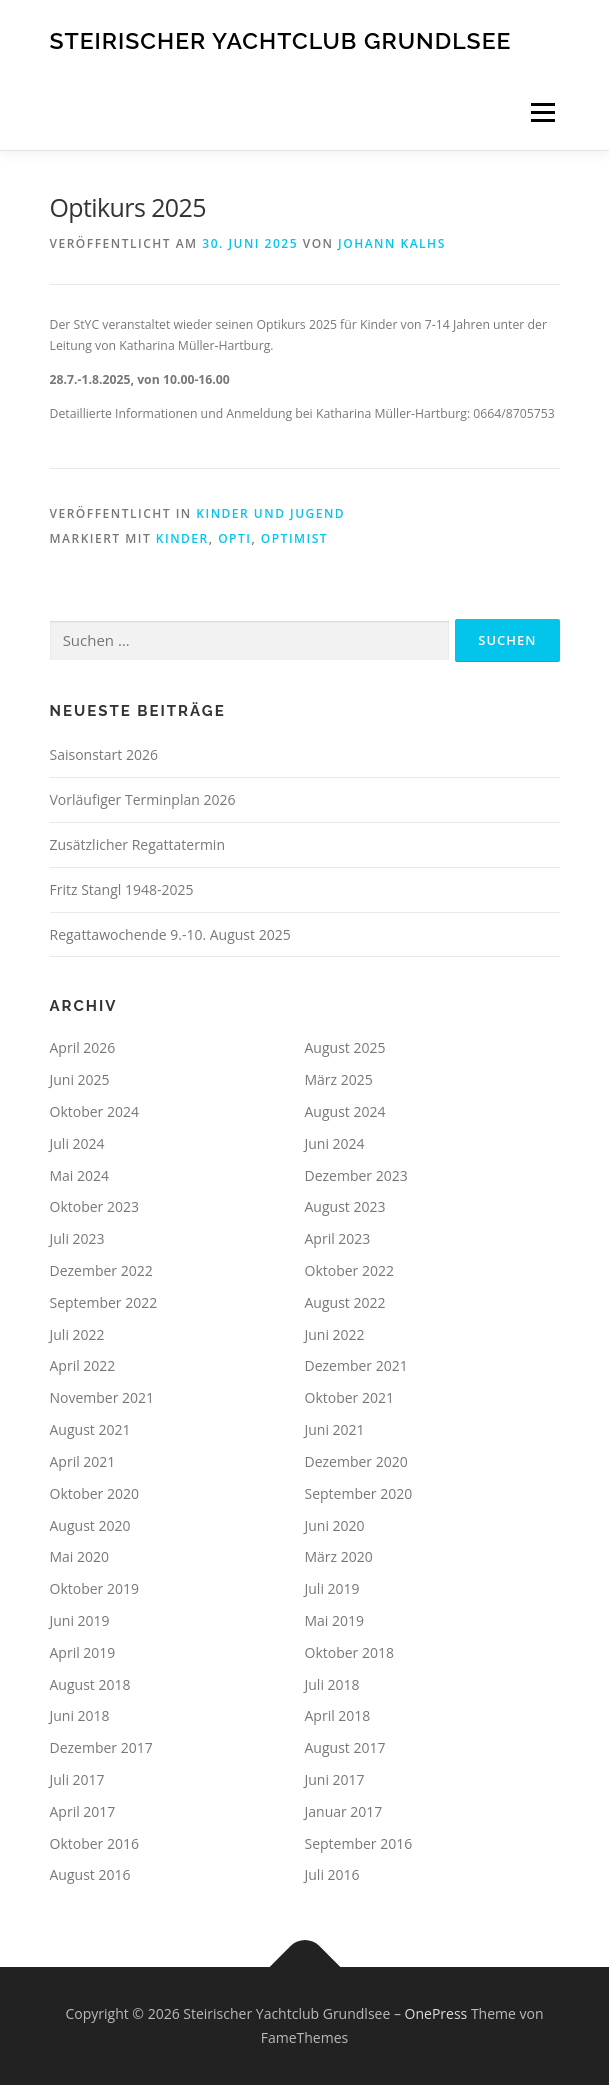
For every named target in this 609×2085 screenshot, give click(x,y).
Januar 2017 (344, 1811)
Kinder (182, 538)
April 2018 (338, 1715)
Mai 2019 (335, 1620)
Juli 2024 (77, 1143)
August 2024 (345, 1111)
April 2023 (338, 1238)
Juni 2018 (80, 1715)
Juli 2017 (77, 1779)
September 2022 (104, 1302)
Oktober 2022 (349, 1270)
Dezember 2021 (356, 1365)
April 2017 (83, 1811)
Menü (541, 112)
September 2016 (359, 1843)
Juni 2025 (80, 1079)
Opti (234, 538)
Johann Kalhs (392, 243)
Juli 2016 (332, 1874)
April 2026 (83, 1047)
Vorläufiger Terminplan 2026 (143, 799)
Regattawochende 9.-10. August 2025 (170, 934)
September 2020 (359, 1493)
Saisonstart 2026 (104, 754)
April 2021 (83, 1461)
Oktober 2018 (349, 1652)
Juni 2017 (335, 1779)
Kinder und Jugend (270, 513)
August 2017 (345, 1747)
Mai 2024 (80, 1175)
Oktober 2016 (94, 1843)
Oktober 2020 (94, 1493)
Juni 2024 (335, 1143)
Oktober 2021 (349, 1397)
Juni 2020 (335, 1525)
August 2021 (90, 1429)
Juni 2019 (80, 1620)
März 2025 (339, 1079)
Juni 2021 (335, 1429)
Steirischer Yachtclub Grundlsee (281, 39)
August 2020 (90, 1525)
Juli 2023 (77, 1238)
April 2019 (83, 1652)
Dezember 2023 (356, 1175)
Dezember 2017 (101, 1747)
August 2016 (90, 1874)
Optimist (294, 538)
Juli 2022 (77, 1334)
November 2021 (102, 1397)
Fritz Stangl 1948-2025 (122, 889)
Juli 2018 (332, 1684)
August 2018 (90, 1684)
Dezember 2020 (356, 1461)
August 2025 (345, 1047)
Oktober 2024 (94, 1111)
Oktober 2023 (94, 1206)
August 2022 (345, 1302)
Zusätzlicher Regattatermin (137, 844)
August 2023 (345, 1206)
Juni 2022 (335, 1334)
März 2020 (339, 1556)
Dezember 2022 (101, 1270)
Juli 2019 (332, 1588)
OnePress (436, 2013)
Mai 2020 (80, 1556)
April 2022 (83, 1365)
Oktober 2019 (94, 1588)
